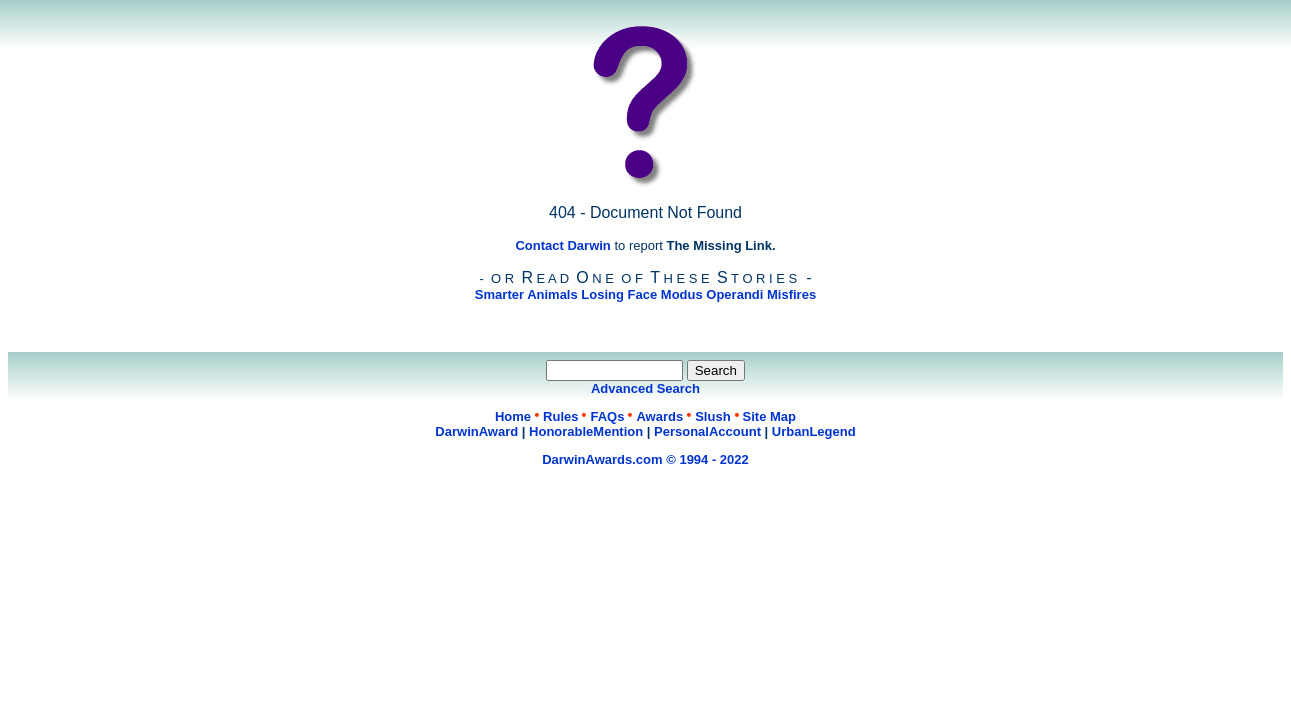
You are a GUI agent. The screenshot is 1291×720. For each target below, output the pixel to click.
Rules (560, 416)
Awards (659, 416)
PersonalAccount (707, 431)
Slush (712, 416)
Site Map (769, 416)
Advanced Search (645, 388)
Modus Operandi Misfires (738, 294)
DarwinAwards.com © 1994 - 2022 (645, 459)
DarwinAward (476, 431)
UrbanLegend (814, 431)
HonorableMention (586, 431)
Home (513, 416)
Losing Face (619, 294)
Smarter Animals (526, 294)
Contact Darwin (562, 245)
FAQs (607, 416)
